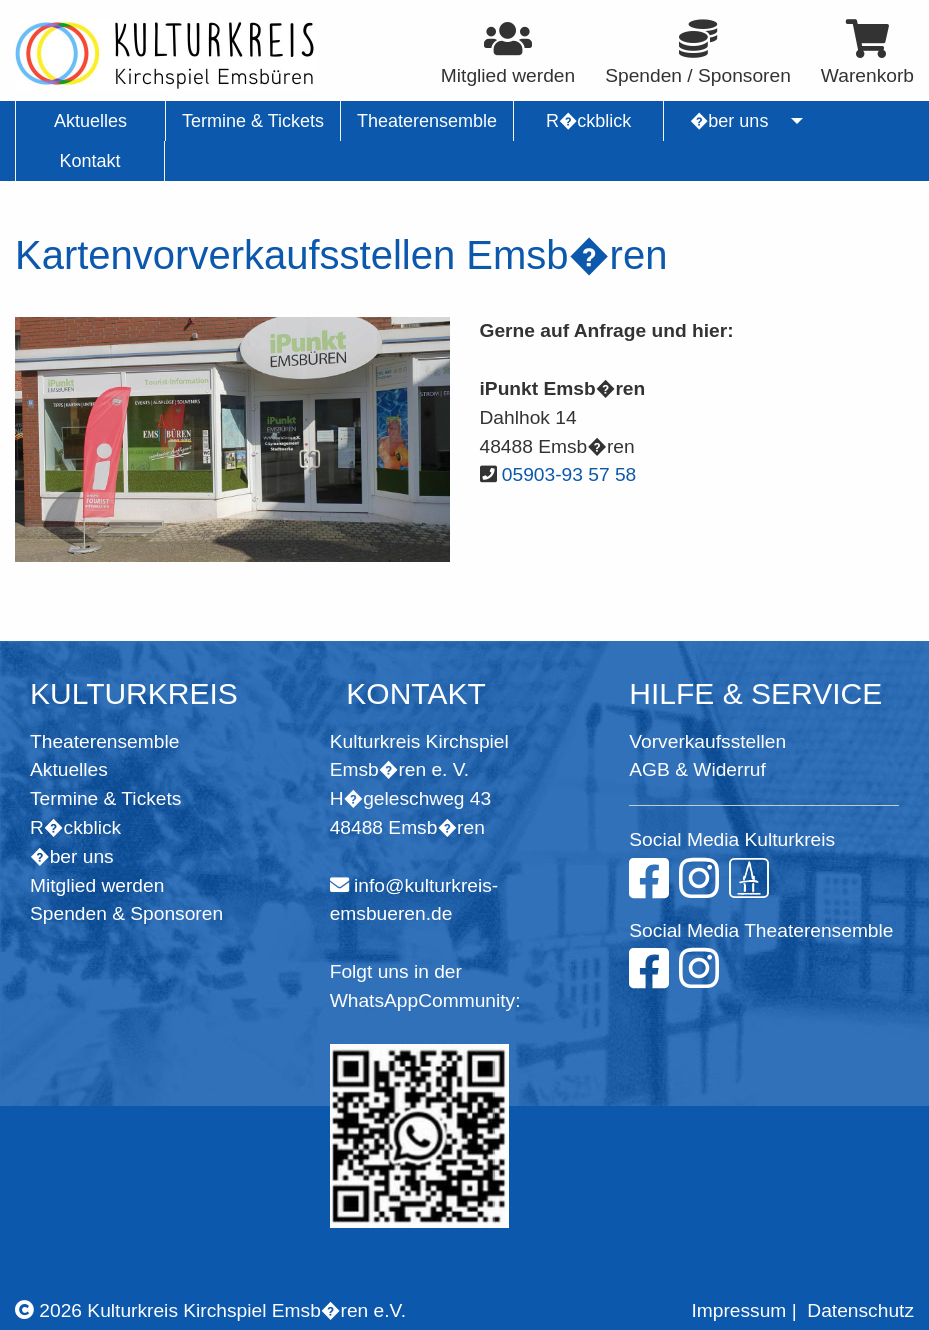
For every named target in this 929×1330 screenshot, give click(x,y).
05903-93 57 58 (569, 474)
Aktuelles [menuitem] (90, 121)
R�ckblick (75, 827)
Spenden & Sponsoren (126, 913)
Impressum (738, 1310)
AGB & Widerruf (697, 769)
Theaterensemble (104, 741)
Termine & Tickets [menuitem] (253, 121)
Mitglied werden (97, 885)
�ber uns (72, 856)
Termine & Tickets (105, 798)
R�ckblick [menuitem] (588, 121)
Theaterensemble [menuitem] (427, 121)
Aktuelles (69, 769)
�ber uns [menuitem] (729, 121)
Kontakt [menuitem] (89, 161)
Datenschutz (860, 1310)
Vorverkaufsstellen (707, 741)
